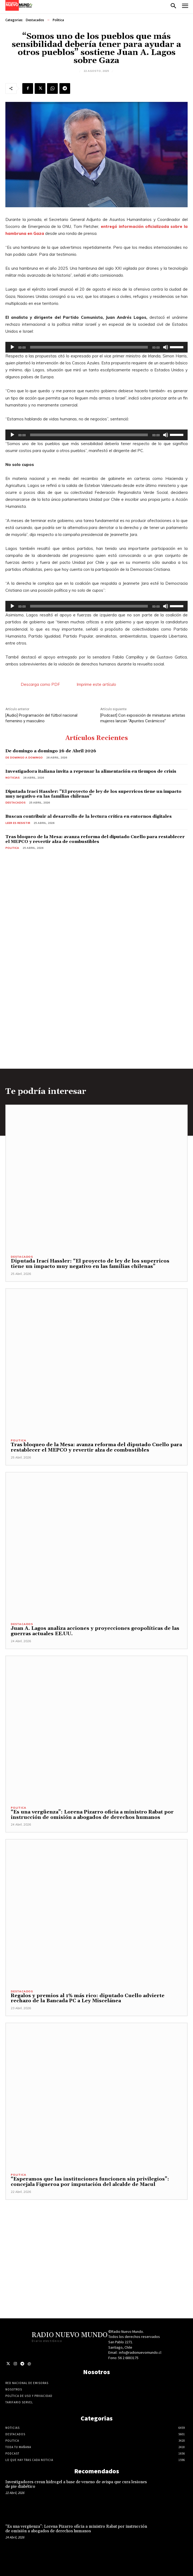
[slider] (89, 347)
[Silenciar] (165, 347)
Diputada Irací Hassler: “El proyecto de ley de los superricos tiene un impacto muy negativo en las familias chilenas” (93, 794)
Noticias (12, 777)
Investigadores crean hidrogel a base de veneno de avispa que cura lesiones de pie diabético (76, 2484)
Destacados (35, 20)
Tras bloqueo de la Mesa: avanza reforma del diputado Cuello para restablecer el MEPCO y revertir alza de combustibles (95, 839)
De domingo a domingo (24, 757)
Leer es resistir (17, 823)
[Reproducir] (12, 347)
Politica (58, 20)
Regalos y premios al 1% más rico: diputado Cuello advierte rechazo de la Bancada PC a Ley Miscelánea (88, 1998)
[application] (96, 347)
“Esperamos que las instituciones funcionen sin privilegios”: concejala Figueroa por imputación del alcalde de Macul (90, 2182)
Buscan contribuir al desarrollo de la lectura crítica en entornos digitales (88, 816)
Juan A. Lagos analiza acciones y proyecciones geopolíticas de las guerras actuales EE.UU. (95, 1631)
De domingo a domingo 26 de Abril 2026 (50, 751)
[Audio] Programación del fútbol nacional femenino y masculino (41, 718)
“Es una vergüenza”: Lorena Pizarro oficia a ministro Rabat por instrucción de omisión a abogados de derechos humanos (92, 1814)
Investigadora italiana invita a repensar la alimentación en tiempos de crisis (90, 771)
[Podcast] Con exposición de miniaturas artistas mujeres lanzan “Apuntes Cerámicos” (142, 718)
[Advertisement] (96, 2237)
